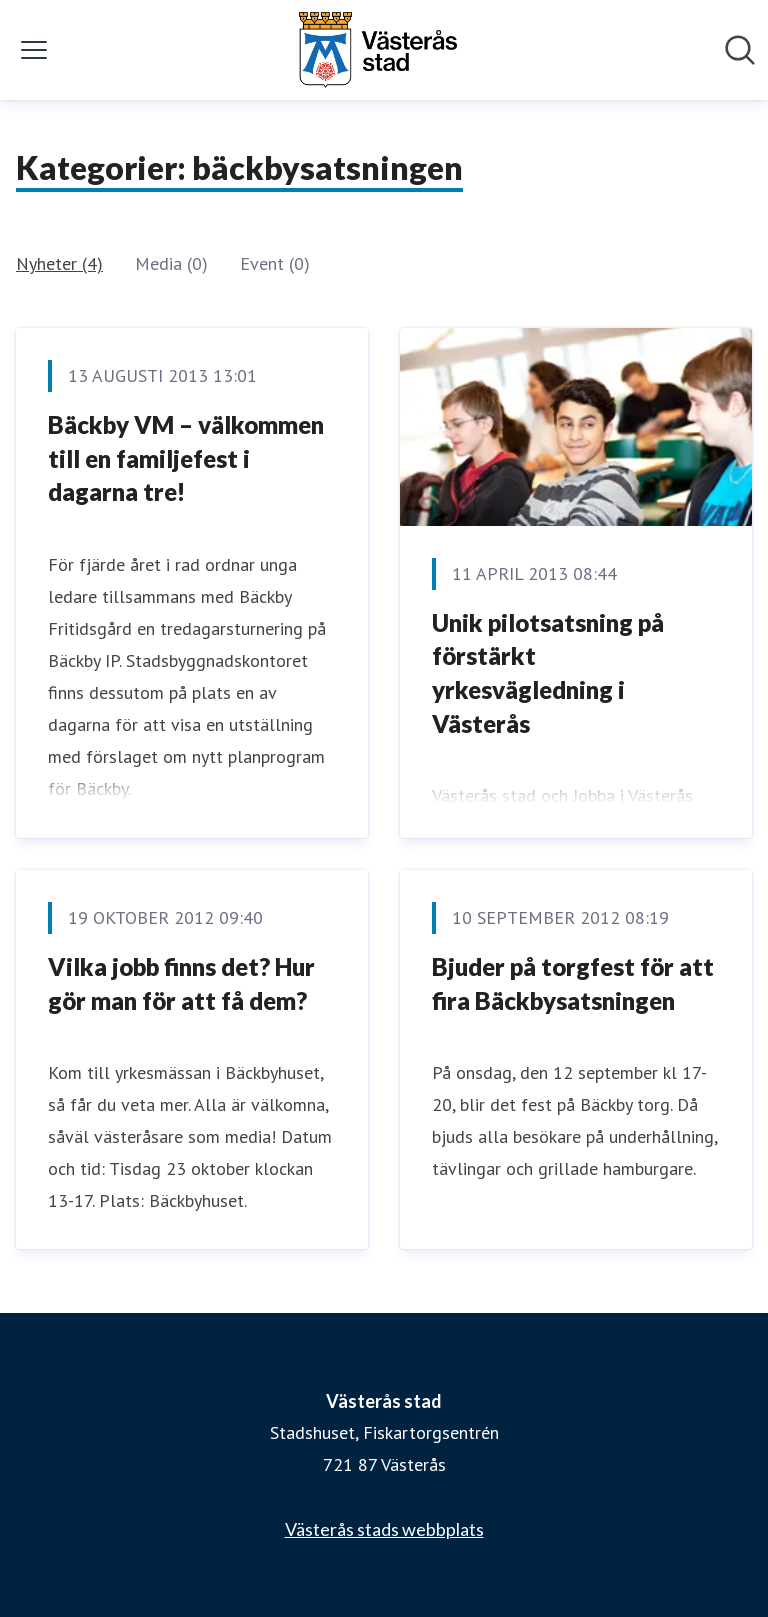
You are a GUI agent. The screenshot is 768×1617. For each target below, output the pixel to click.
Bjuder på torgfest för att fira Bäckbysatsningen (573, 983)
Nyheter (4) (59, 263)
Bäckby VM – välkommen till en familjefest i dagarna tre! (186, 458)
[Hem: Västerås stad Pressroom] (378, 50)
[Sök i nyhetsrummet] (740, 50)
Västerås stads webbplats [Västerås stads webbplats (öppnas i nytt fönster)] (384, 1529)
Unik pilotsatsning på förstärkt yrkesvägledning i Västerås (548, 673)
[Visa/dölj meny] (34, 50)
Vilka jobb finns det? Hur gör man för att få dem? (181, 983)
